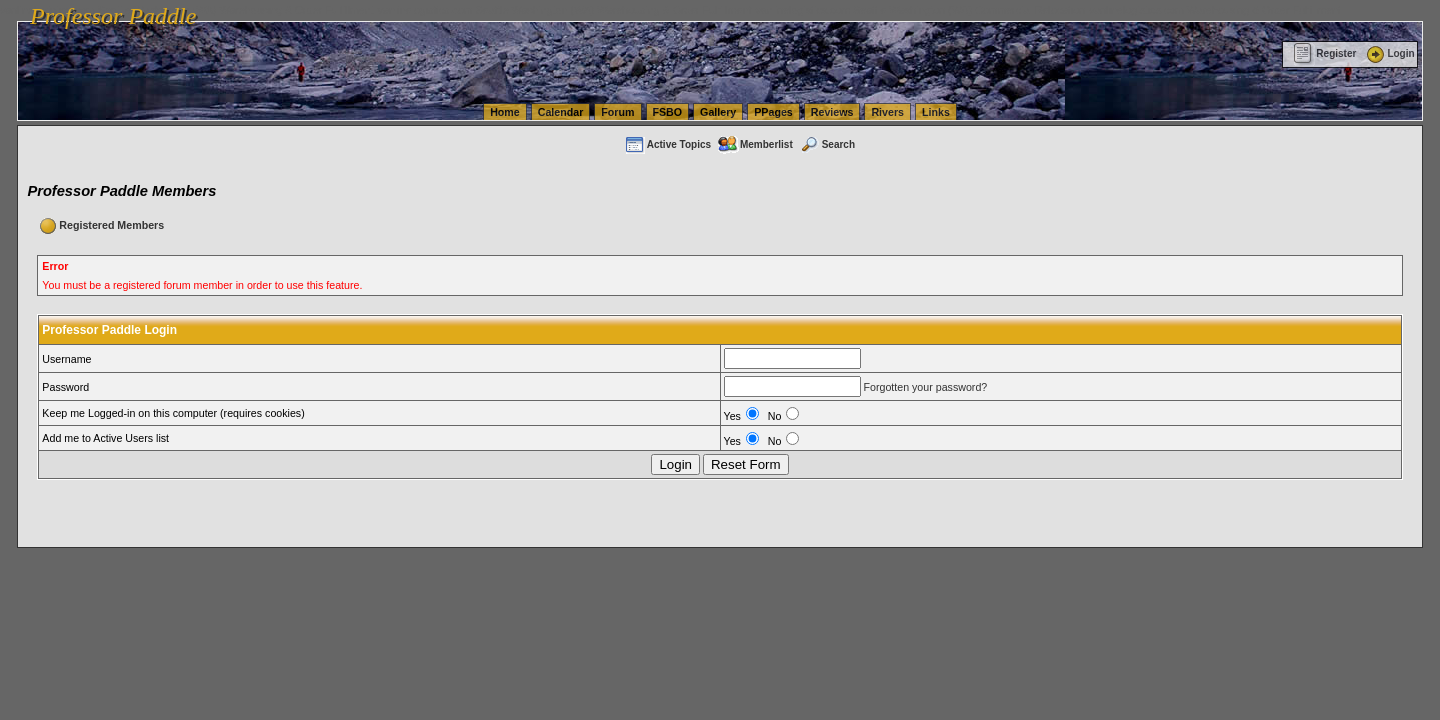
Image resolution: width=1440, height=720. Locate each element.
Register (1324, 53)
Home (505, 112)
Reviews (832, 112)
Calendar (561, 112)
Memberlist (755, 144)
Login (1389, 53)
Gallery (718, 112)
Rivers (887, 112)
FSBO (668, 112)
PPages (773, 112)
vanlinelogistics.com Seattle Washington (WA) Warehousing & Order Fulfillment (565, 10)
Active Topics (667, 144)
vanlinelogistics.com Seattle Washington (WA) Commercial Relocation (920, 10)
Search (827, 144)
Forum (617, 112)
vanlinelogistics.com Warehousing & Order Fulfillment (1215, 10)
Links (936, 112)
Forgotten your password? (925, 387)
